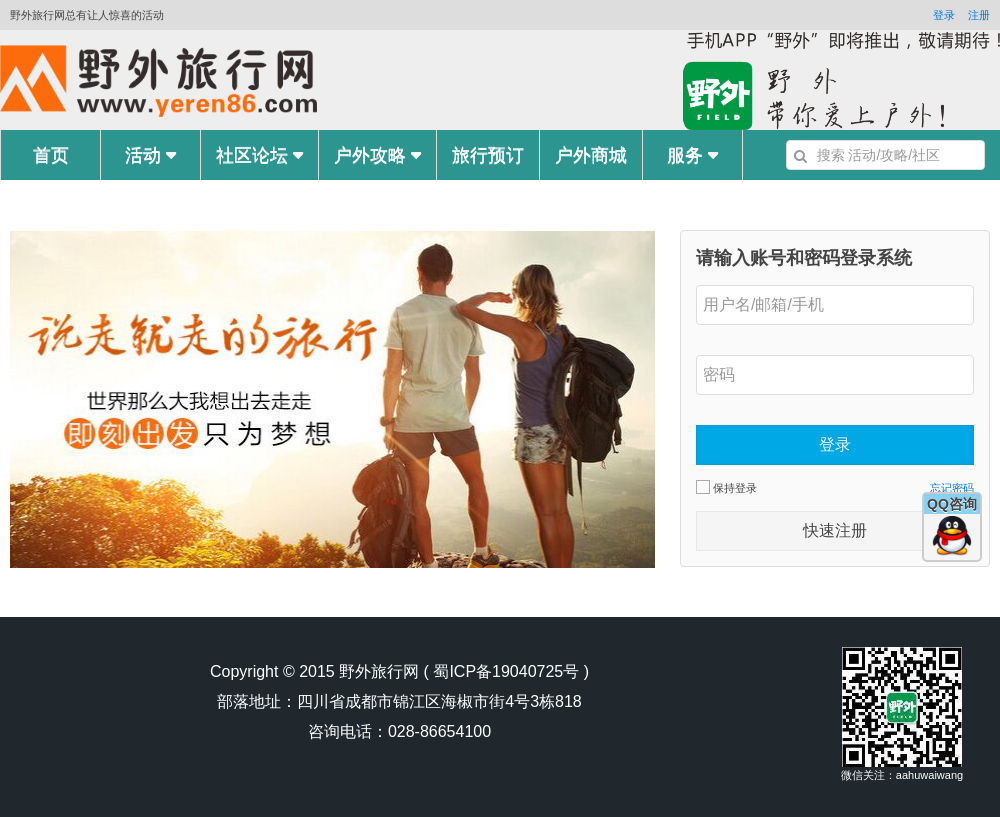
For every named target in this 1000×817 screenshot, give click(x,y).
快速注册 (835, 530)
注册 (979, 15)
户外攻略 (377, 155)
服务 (692, 155)
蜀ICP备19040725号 (506, 671)
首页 (51, 155)
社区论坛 (259, 155)
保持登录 (726, 487)
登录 (944, 15)
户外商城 (591, 155)
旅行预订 (488, 155)
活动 (150, 155)
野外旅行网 (379, 671)
